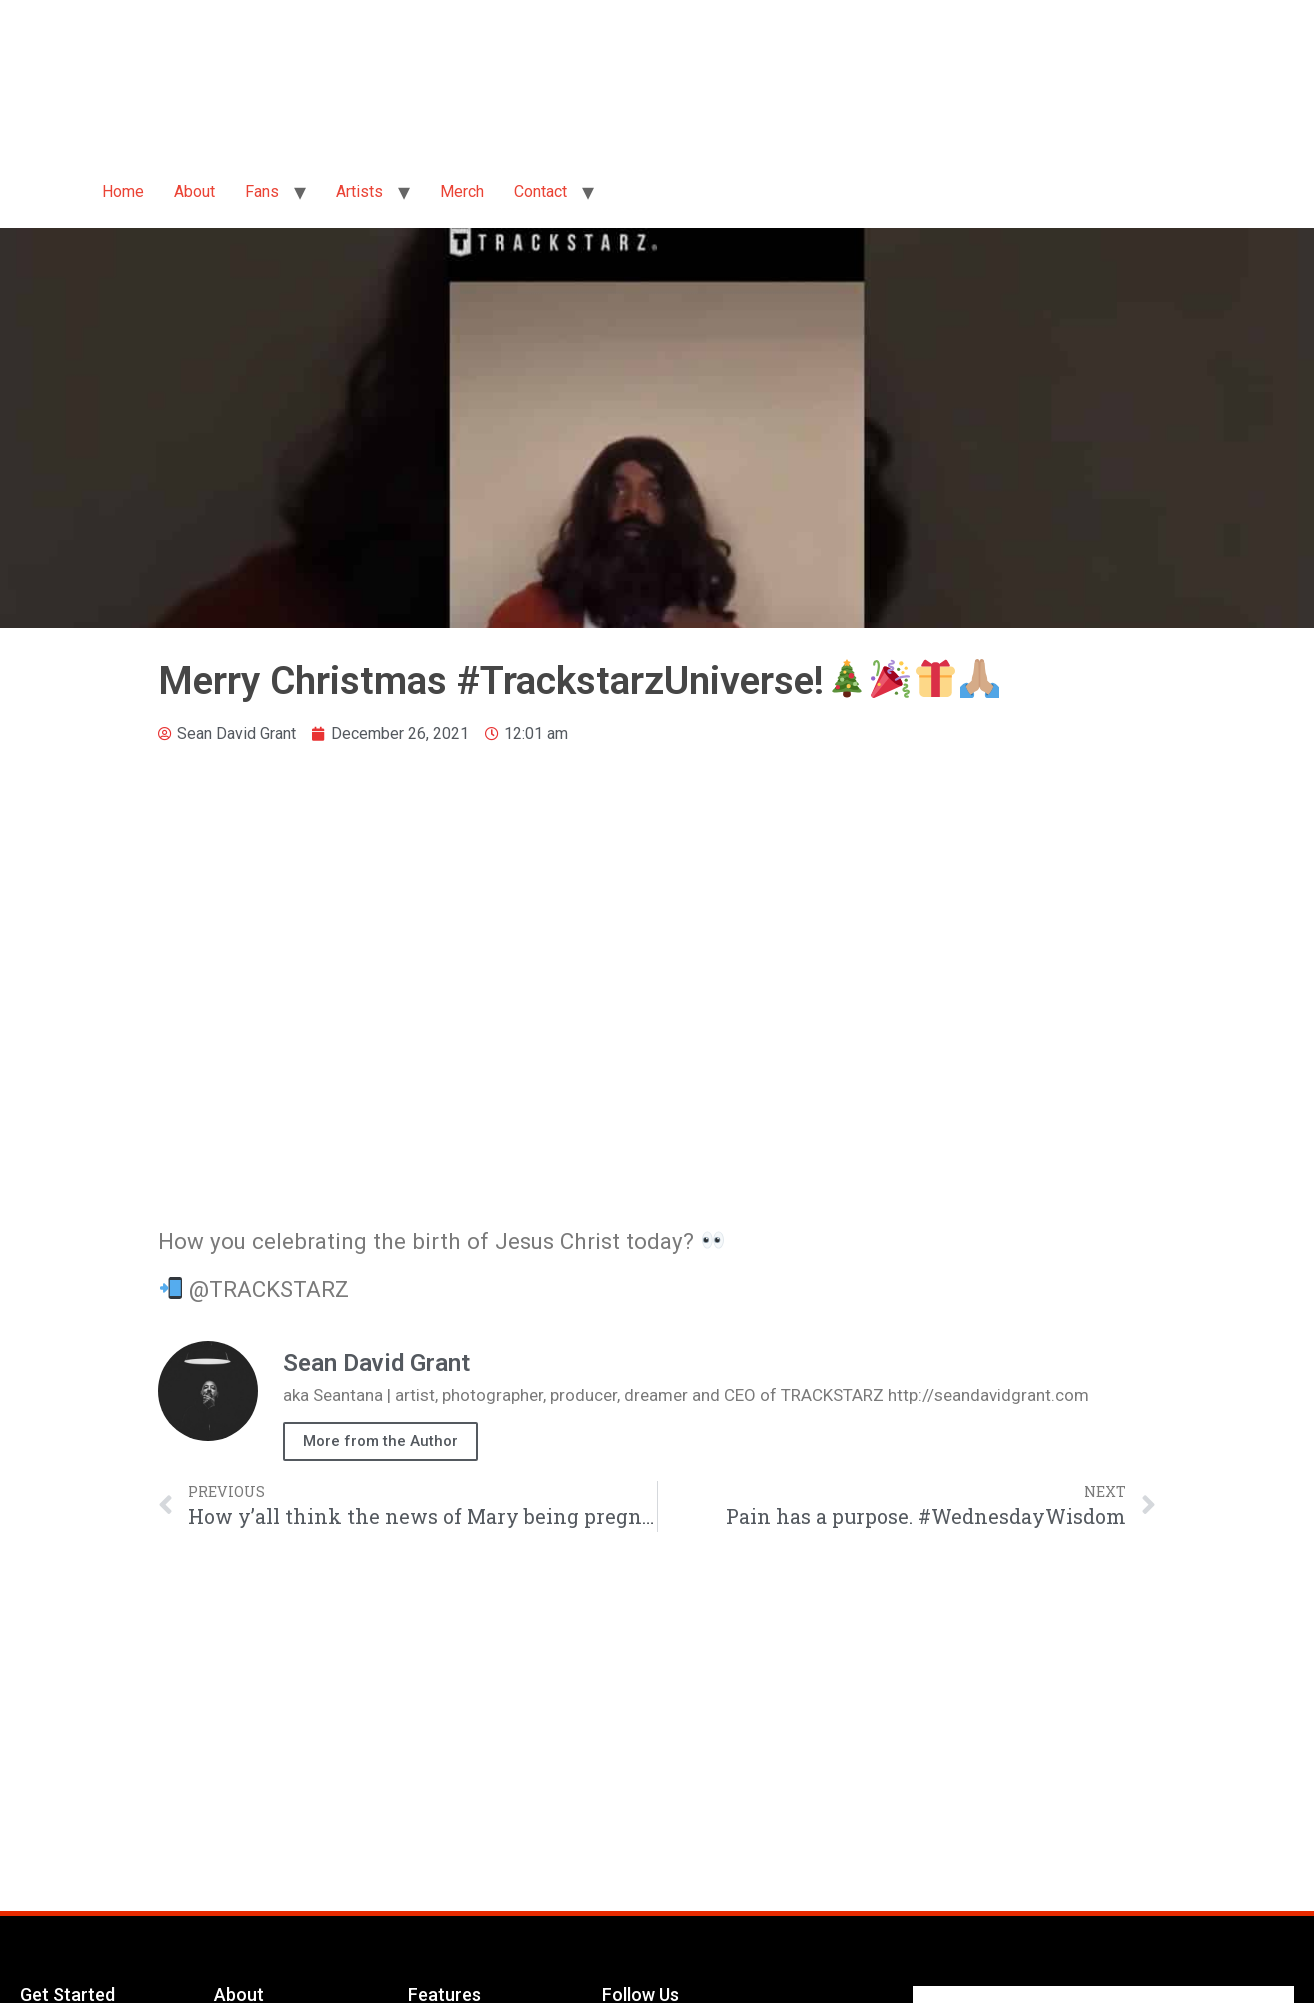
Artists (359, 191)
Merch (462, 191)
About (194, 191)
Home (123, 191)
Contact (540, 191)
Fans (262, 191)
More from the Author (380, 1441)
